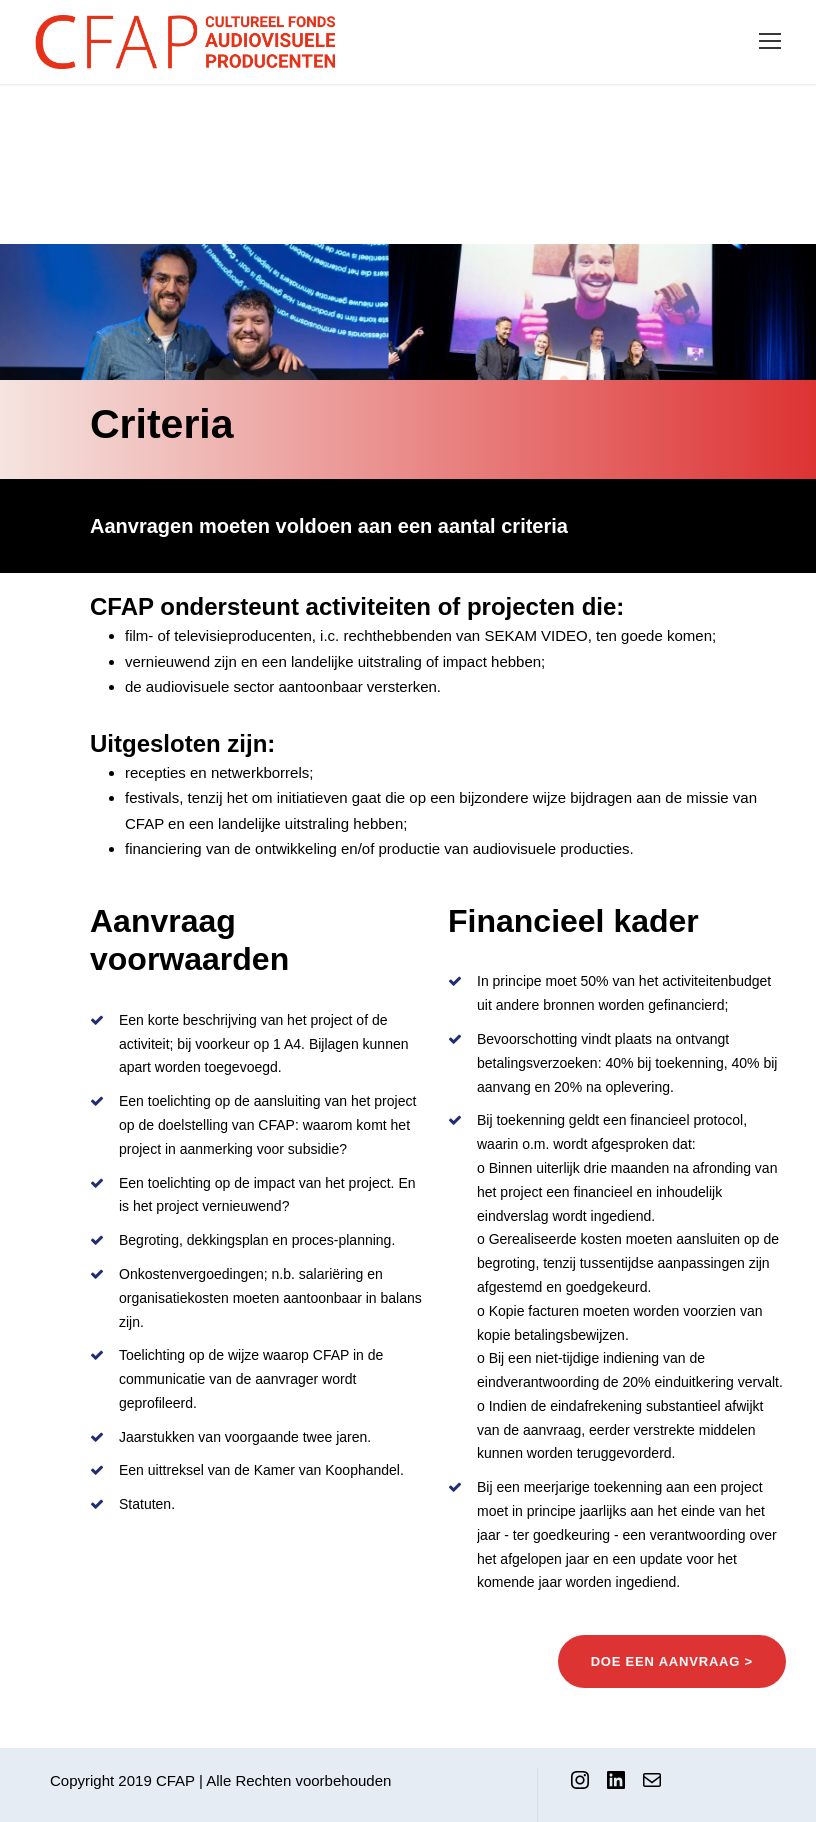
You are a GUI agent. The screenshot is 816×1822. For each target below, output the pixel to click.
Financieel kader (573, 921)
